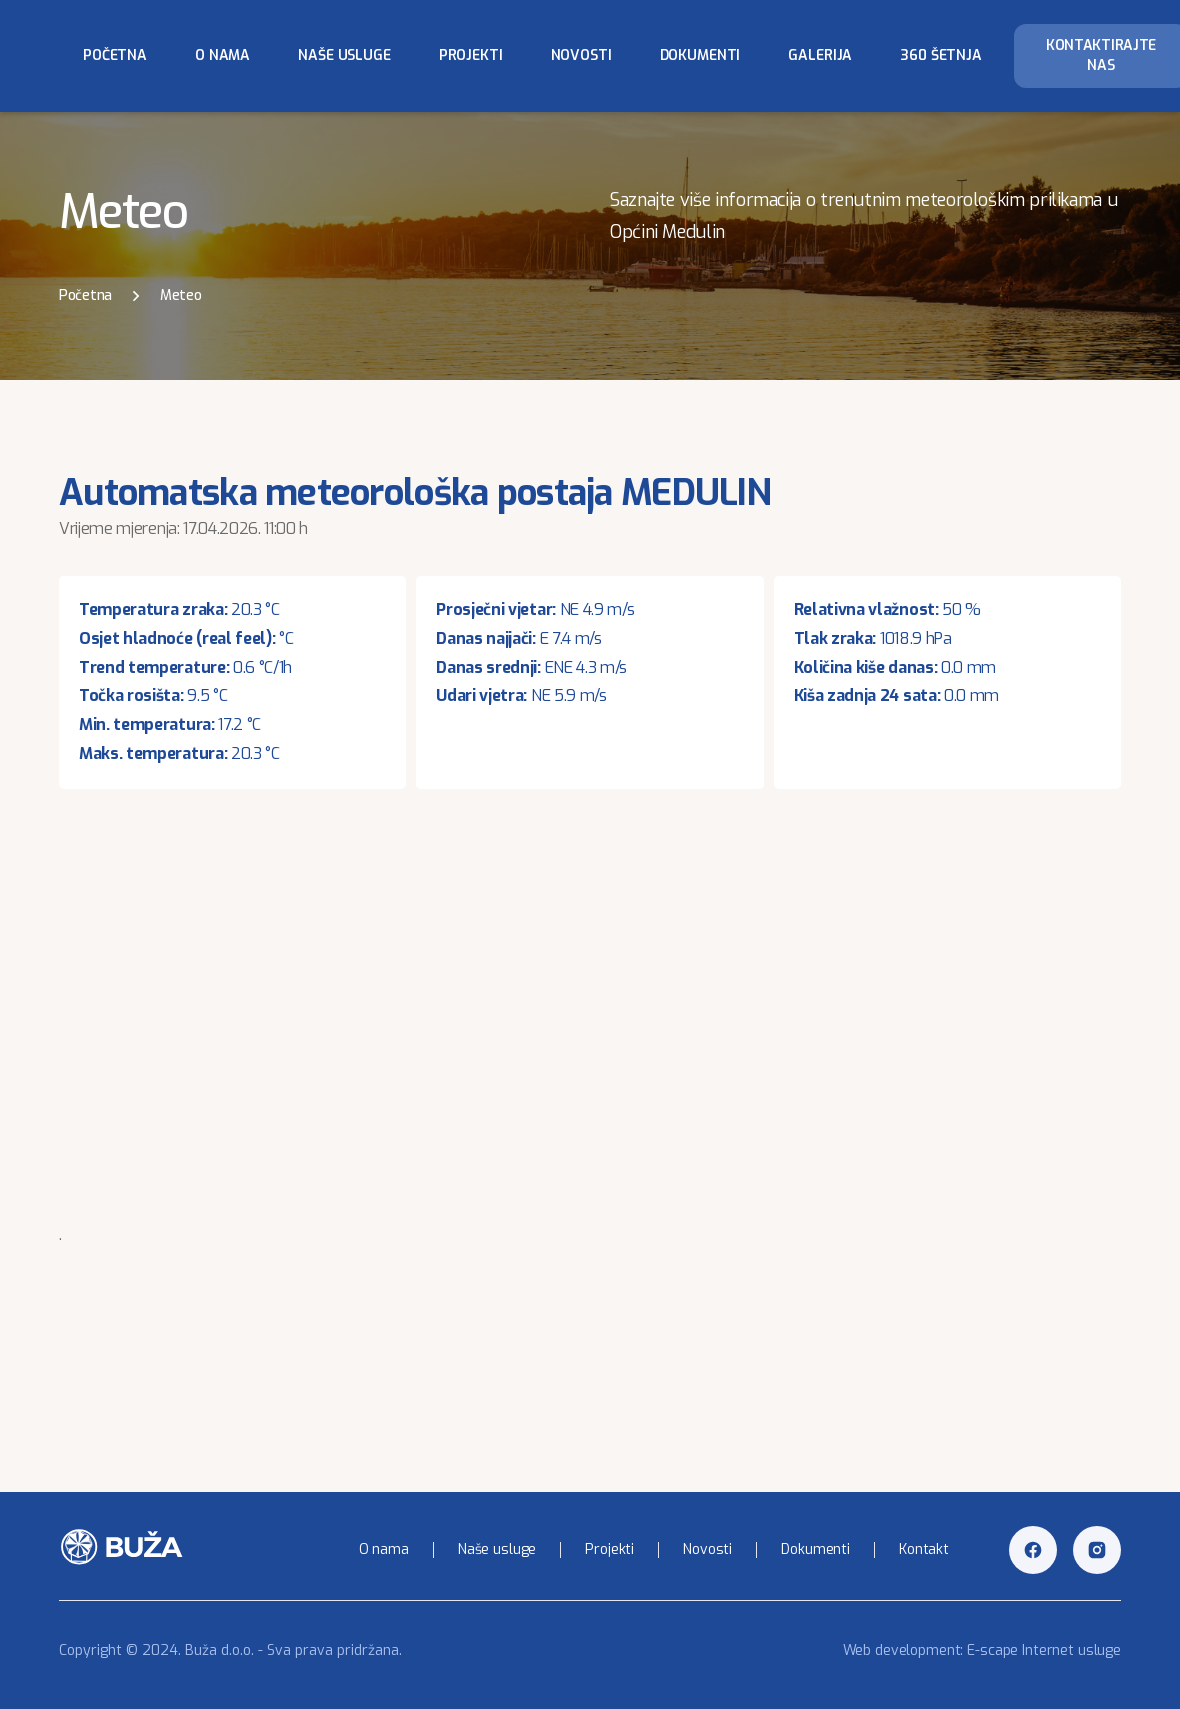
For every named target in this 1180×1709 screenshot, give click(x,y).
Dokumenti (700, 55)
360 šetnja (941, 55)
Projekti (471, 55)
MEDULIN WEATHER (590, 1325)
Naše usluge (344, 55)
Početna (115, 55)
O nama (222, 55)
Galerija (820, 55)
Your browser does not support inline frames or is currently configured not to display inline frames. (590, 1021)
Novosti (581, 55)
